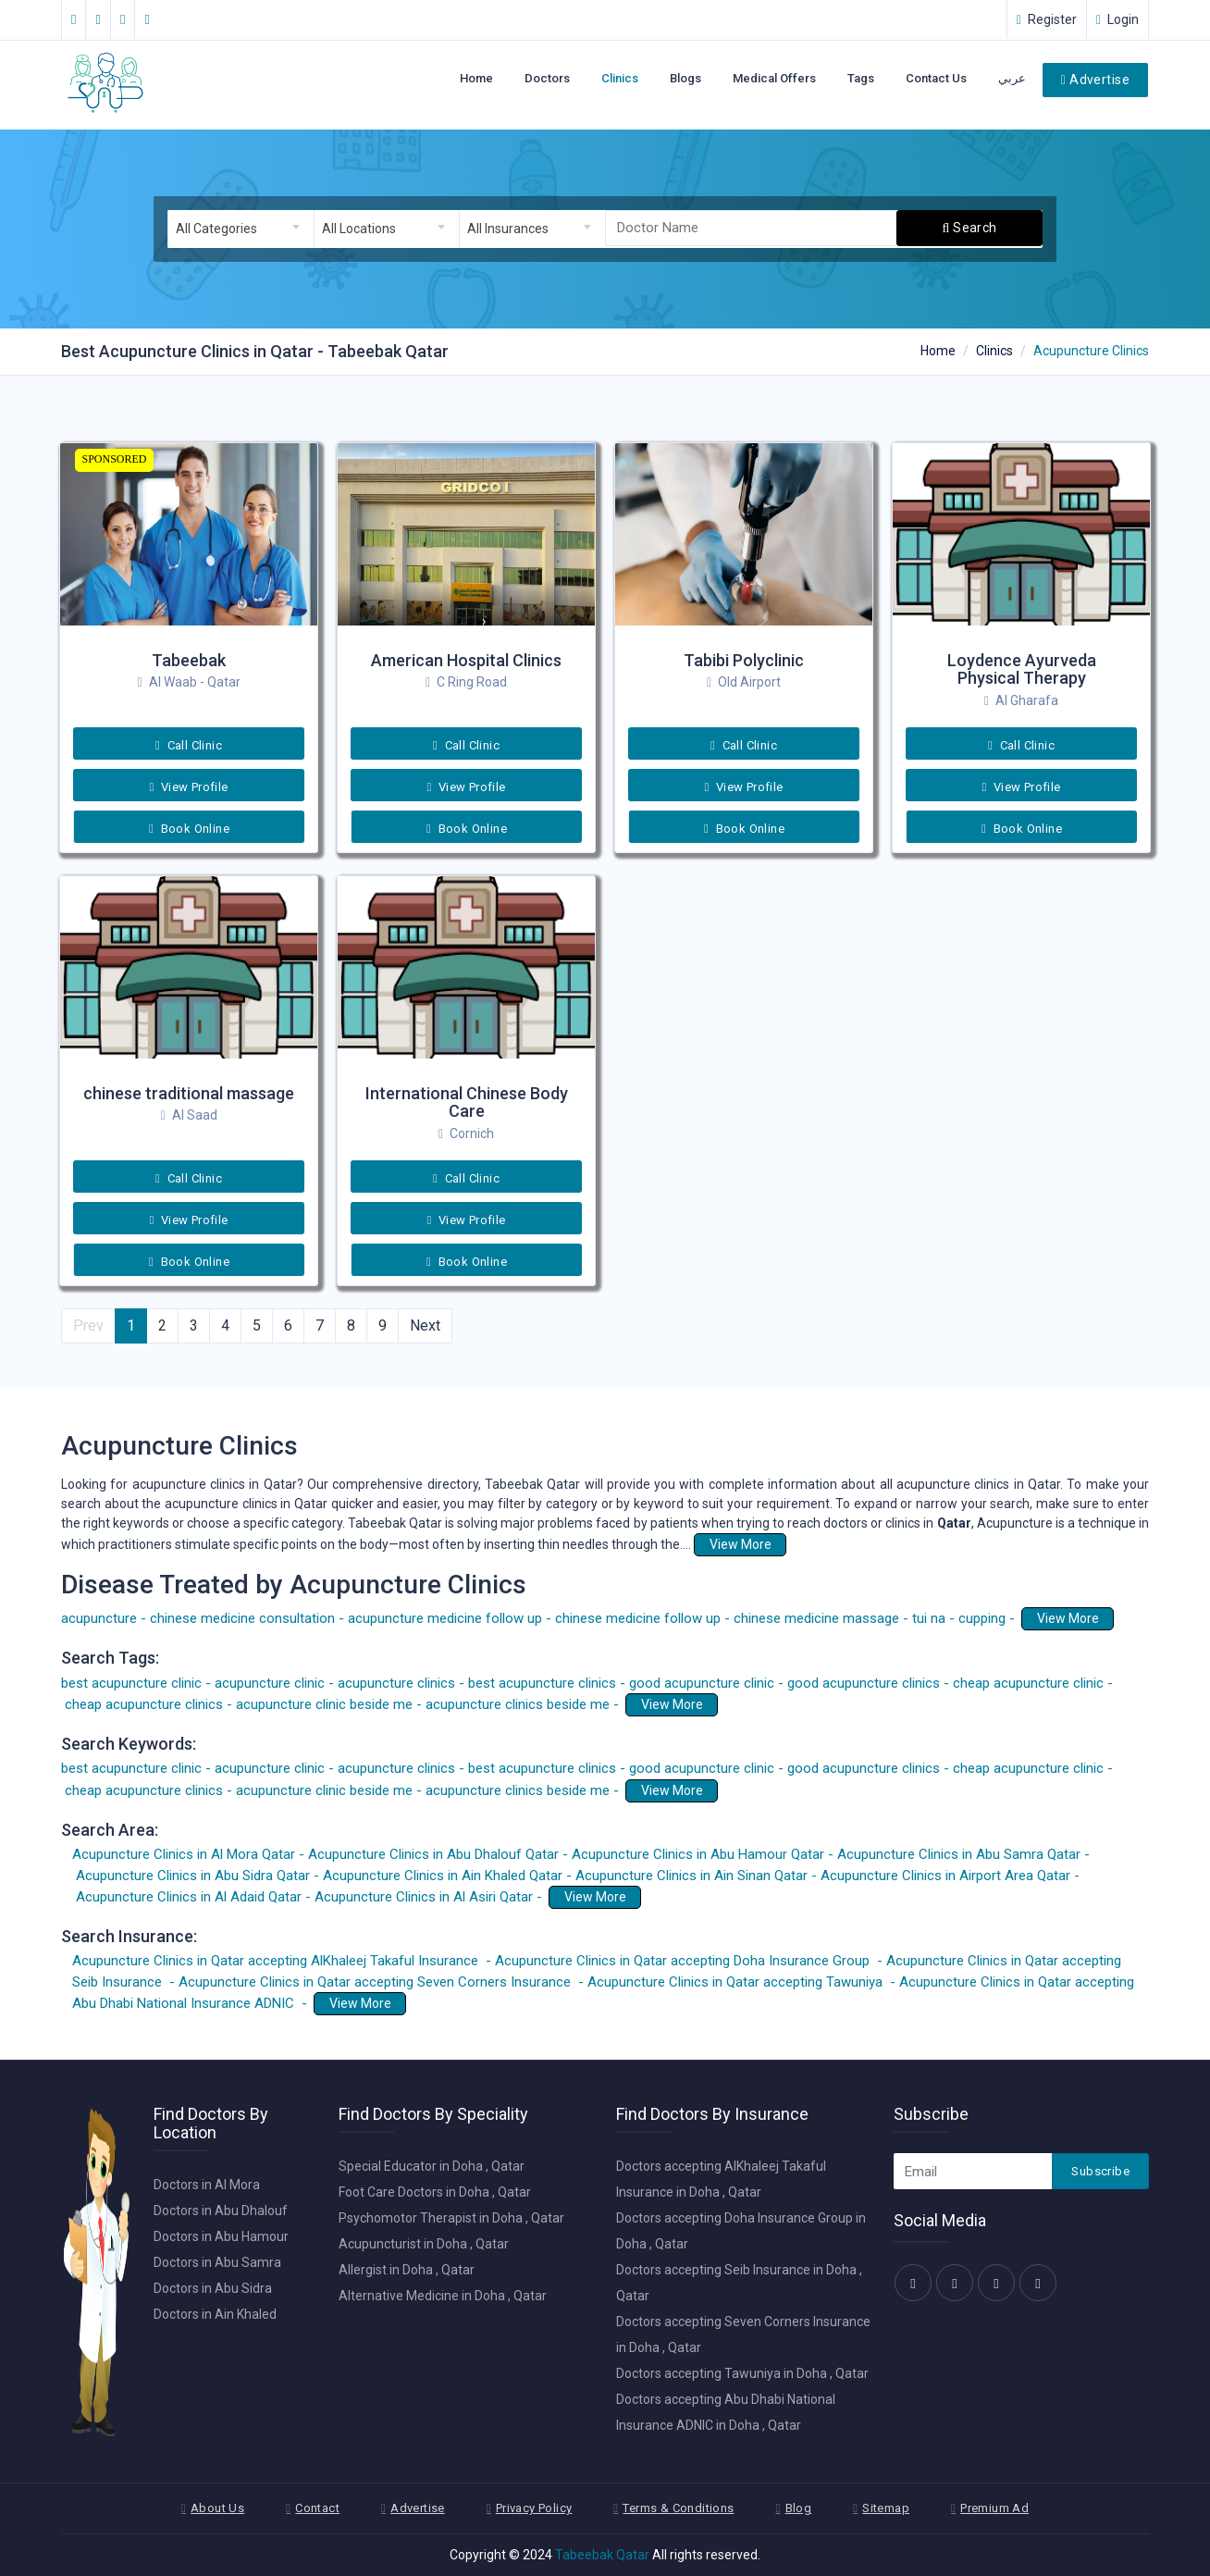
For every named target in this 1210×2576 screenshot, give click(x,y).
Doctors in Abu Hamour (221, 2236)
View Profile (188, 787)
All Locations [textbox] (359, 228)
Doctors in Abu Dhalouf (221, 2210)
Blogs (685, 78)
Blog (798, 2508)
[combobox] (240, 229)
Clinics (619, 78)
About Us (217, 2508)
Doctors (547, 78)
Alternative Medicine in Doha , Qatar (443, 2295)
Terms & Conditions (678, 2508)
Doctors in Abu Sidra (213, 2288)
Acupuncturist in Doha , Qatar (424, 2243)
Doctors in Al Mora (207, 2184)
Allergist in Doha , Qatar (407, 2269)
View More (741, 1544)
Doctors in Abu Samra (217, 2262)
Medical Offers (774, 78)
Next (425, 1325)
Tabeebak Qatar (602, 2554)
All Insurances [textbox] (508, 228)
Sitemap (885, 2508)
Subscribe (1100, 2171)
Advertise (1095, 79)
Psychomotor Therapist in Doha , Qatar (451, 2218)
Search (970, 227)
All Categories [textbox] (216, 228)
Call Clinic (188, 745)
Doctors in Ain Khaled (215, 2314)
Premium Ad (994, 2508)
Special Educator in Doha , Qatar (432, 2166)
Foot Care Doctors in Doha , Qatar (435, 2192)
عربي (1012, 78)
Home (476, 78)
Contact (317, 2508)
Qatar (954, 1523)
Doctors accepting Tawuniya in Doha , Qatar (742, 2373)
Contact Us (936, 78)
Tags (860, 78)
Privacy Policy (534, 2508)
